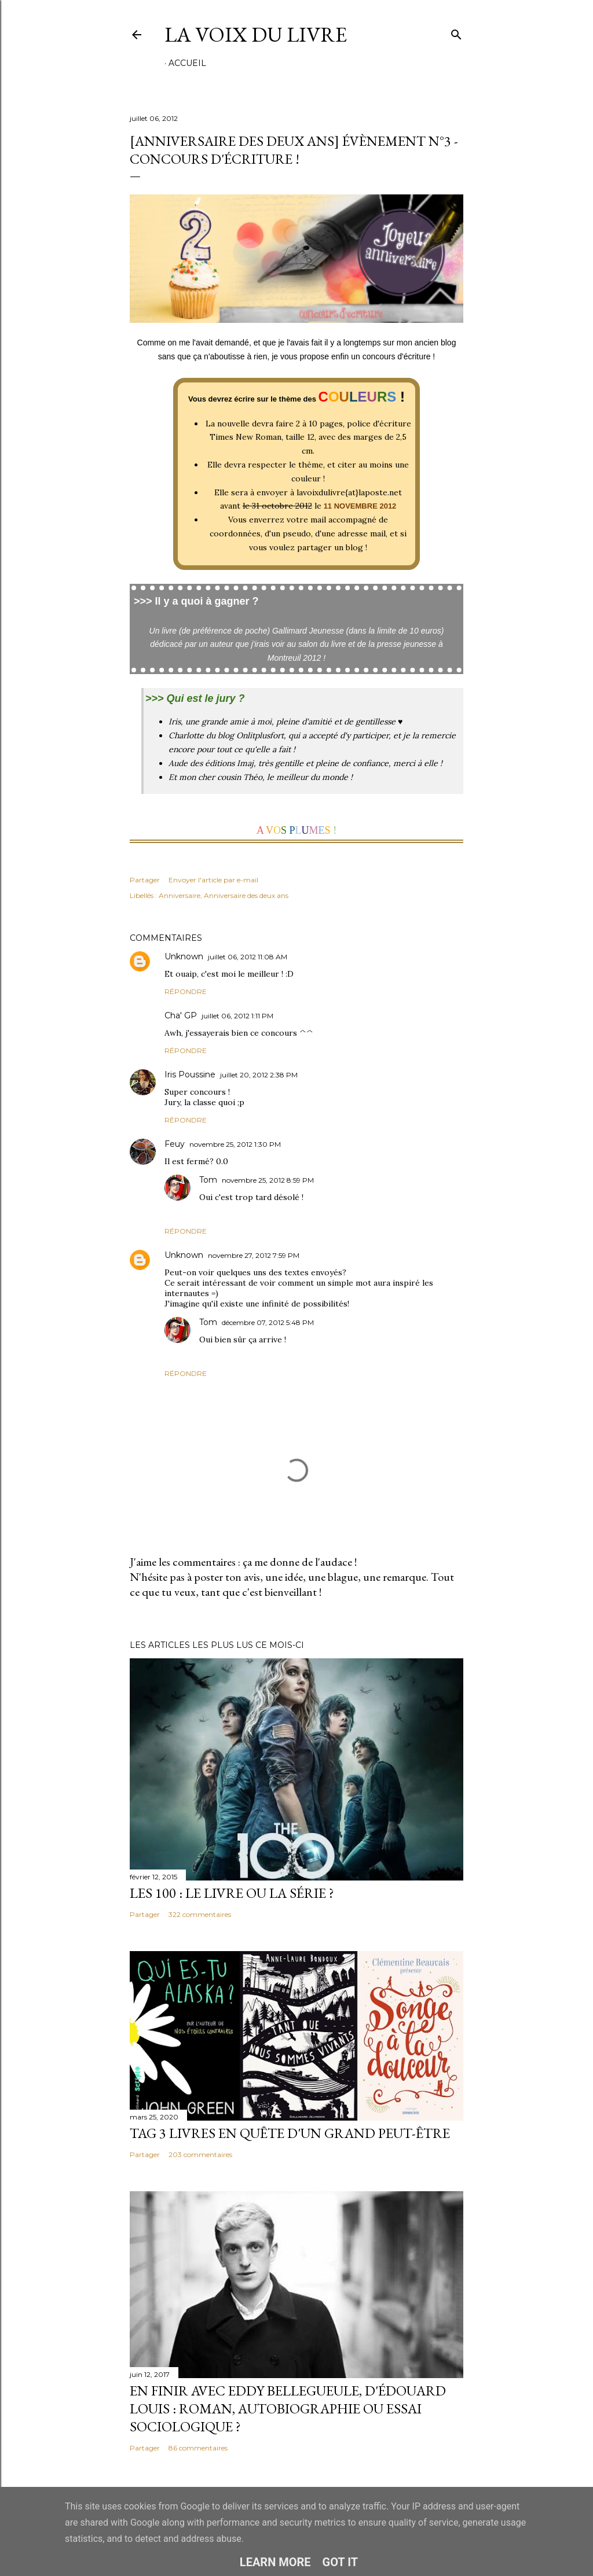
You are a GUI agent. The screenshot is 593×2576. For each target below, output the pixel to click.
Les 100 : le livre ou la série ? (232, 1893)
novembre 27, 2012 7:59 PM (253, 1255)
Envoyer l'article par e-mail (213, 879)
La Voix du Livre (255, 34)
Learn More (275, 2562)
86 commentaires (198, 2447)
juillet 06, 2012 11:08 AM (247, 956)
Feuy (174, 1144)
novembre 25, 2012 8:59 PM (268, 1180)
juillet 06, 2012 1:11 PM (237, 1015)
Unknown (183, 956)
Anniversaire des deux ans (246, 895)
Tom (208, 1180)
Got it (340, 2562)
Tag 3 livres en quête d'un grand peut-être (290, 2133)
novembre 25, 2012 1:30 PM (235, 1144)
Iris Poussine (189, 1074)
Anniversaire (179, 895)
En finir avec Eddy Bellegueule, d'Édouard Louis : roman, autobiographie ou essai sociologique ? (288, 2408)
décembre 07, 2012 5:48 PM (268, 1322)
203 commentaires (200, 2154)
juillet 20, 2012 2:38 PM (259, 1074)
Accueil (187, 63)
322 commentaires (200, 1914)
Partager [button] (145, 879)
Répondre (185, 991)
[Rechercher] (456, 32)
